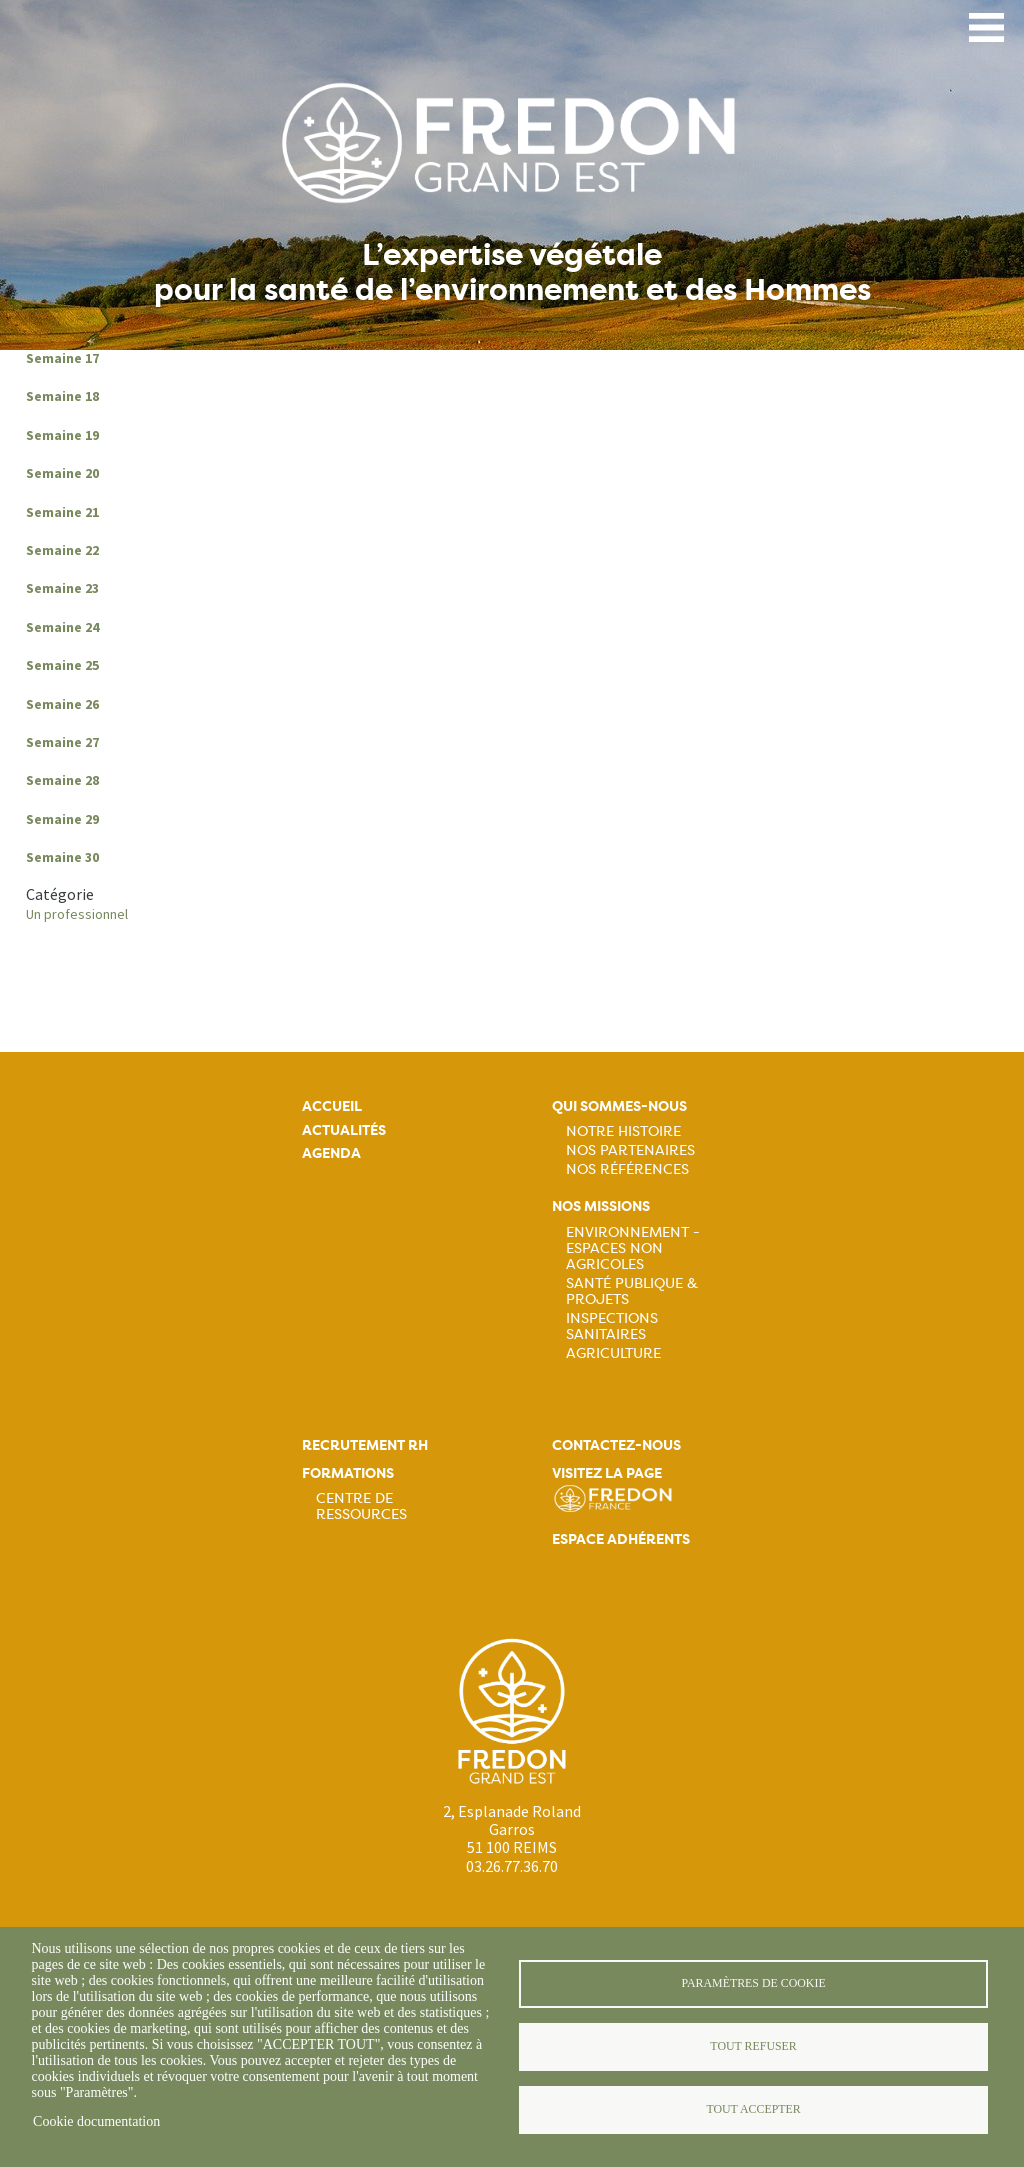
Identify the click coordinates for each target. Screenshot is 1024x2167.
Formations (348, 1473)
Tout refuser (753, 2046)
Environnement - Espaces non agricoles (633, 1248)
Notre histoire (623, 1131)
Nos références (627, 1169)
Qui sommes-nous (619, 1106)
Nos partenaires (630, 1150)
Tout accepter (753, 2109)
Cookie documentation (96, 2121)
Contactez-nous (616, 1445)
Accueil (332, 1106)
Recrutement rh (365, 1445)
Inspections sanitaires (612, 1326)
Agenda (331, 1153)
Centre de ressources (361, 1506)
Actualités (344, 1130)
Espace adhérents (621, 1539)
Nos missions (601, 1206)
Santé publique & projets (632, 1291)
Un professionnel (77, 914)
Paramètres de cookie (753, 1983)
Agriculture (613, 1353)
